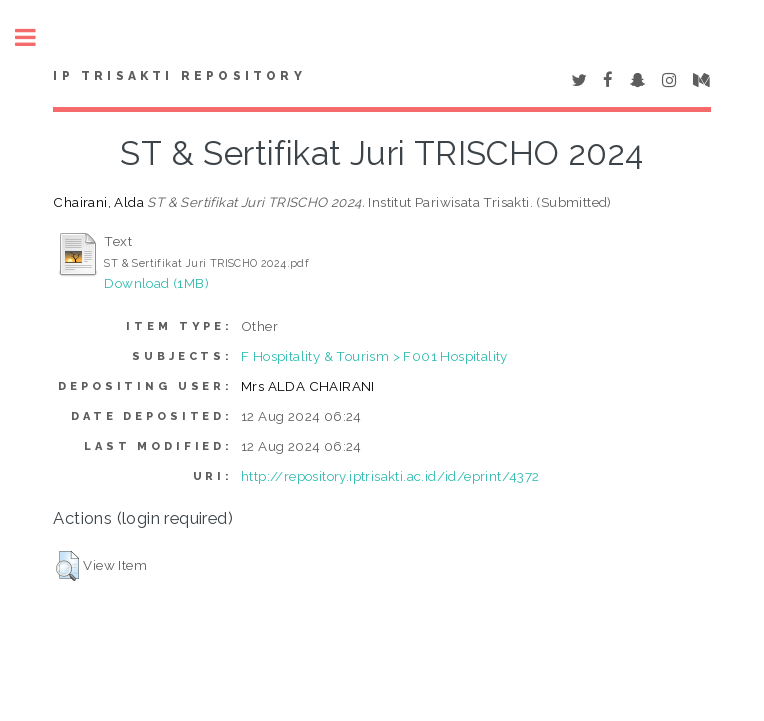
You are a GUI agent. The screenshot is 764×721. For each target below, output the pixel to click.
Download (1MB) (156, 283)
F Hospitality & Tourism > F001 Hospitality (374, 356)
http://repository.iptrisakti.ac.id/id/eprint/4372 (390, 476)
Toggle (36, 37)
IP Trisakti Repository (179, 76)
